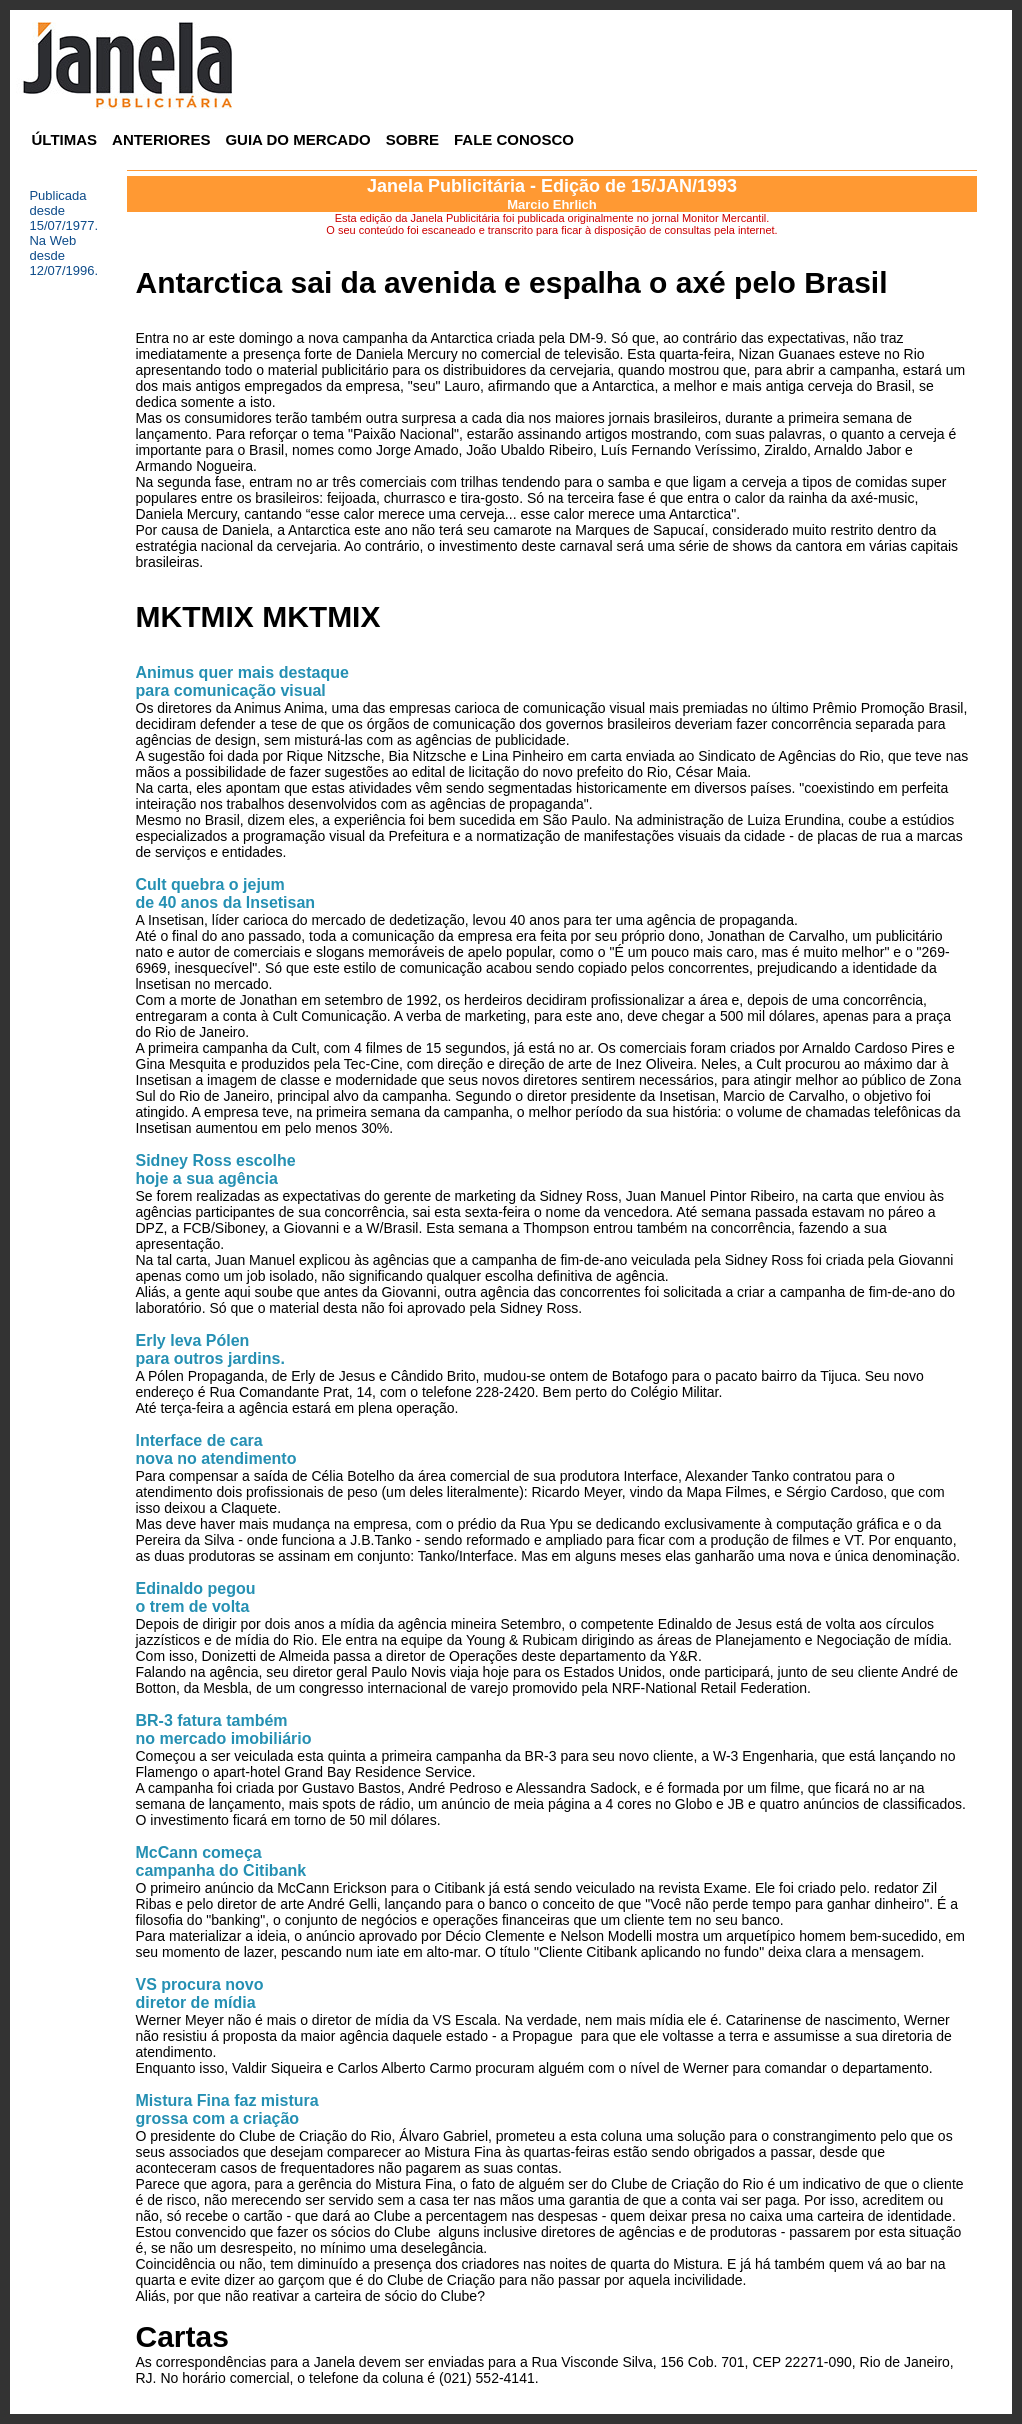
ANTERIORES (161, 139)
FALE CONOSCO (514, 139)
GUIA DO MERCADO (297, 139)
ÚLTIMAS (65, 139)
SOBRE (412, 139)
